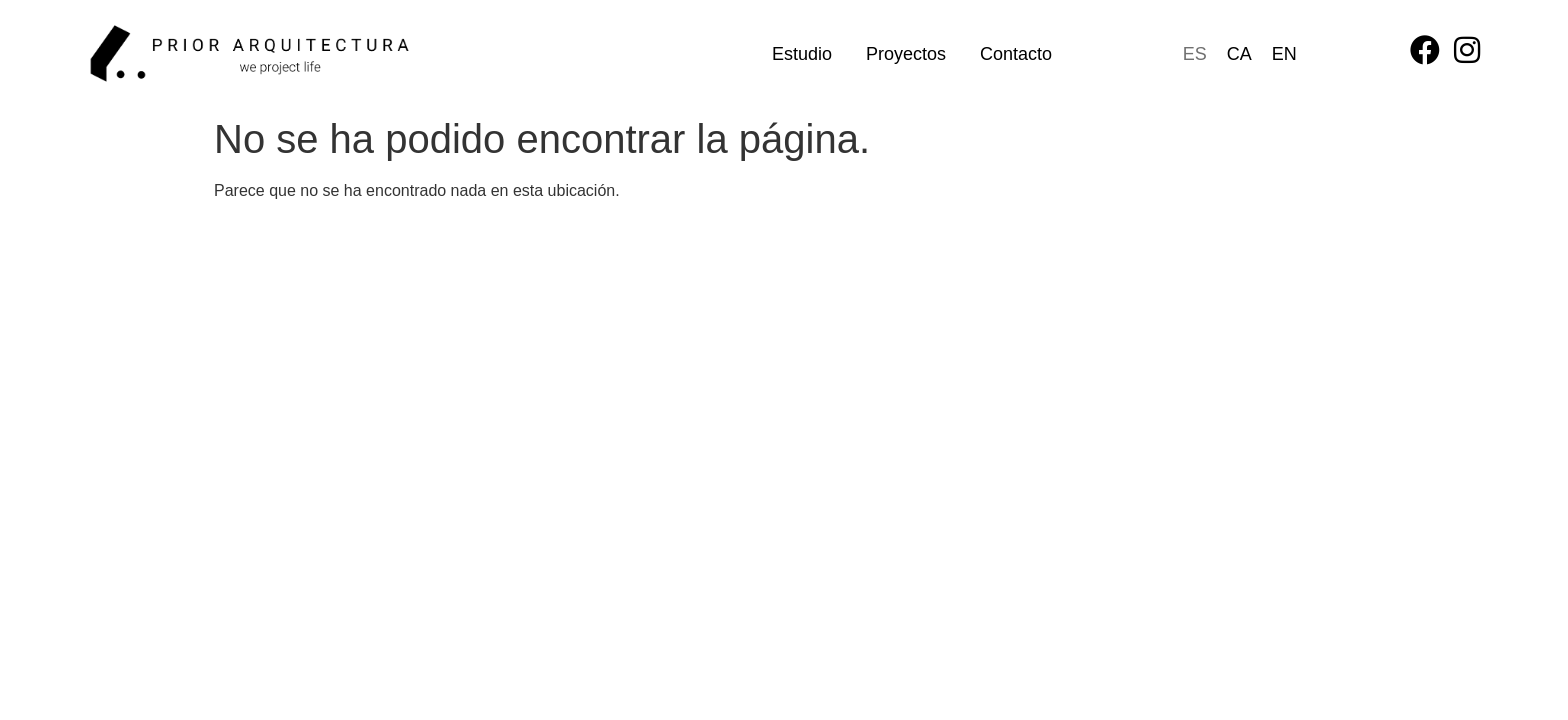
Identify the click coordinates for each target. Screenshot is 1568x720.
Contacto (1016, 54)
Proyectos (906, 54)
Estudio (802, 54)
